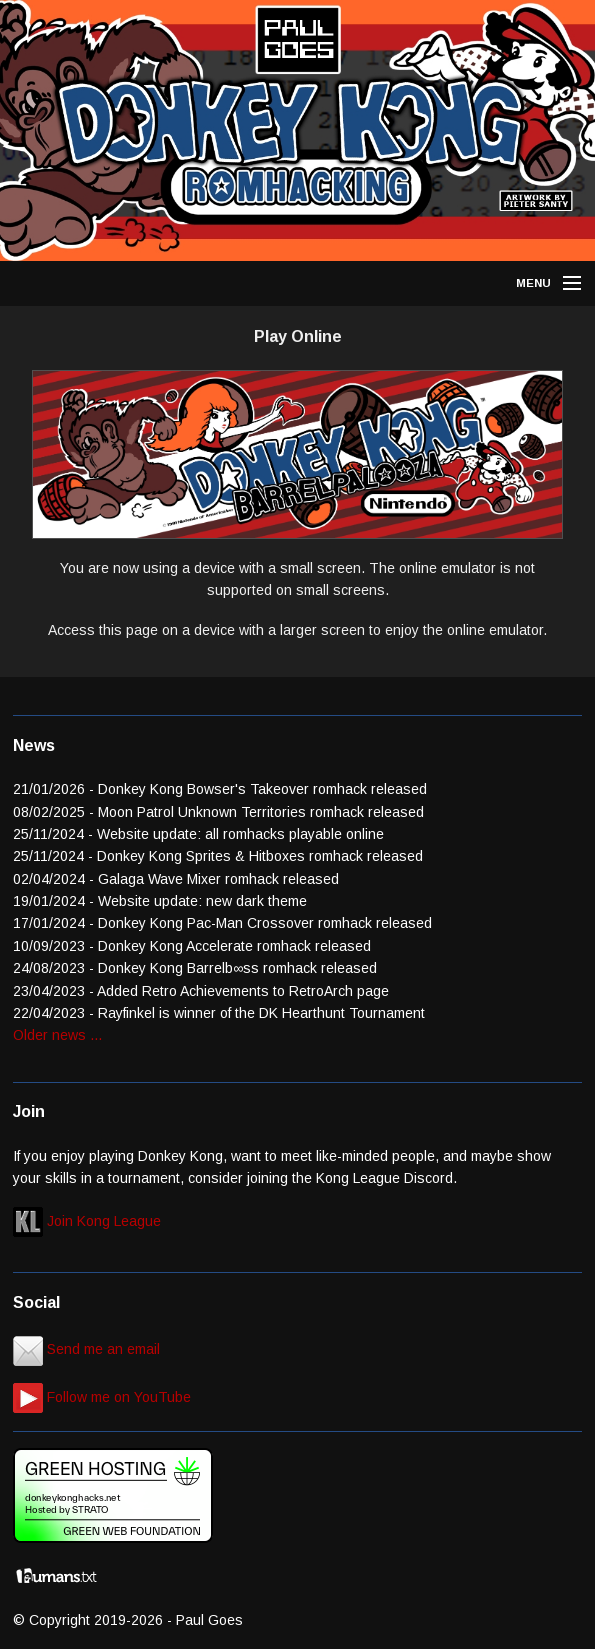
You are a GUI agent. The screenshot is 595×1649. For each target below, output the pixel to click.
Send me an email (86, 1349)
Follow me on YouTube (102, 1397)
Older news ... (57, 1035)
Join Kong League (87, 1221)
